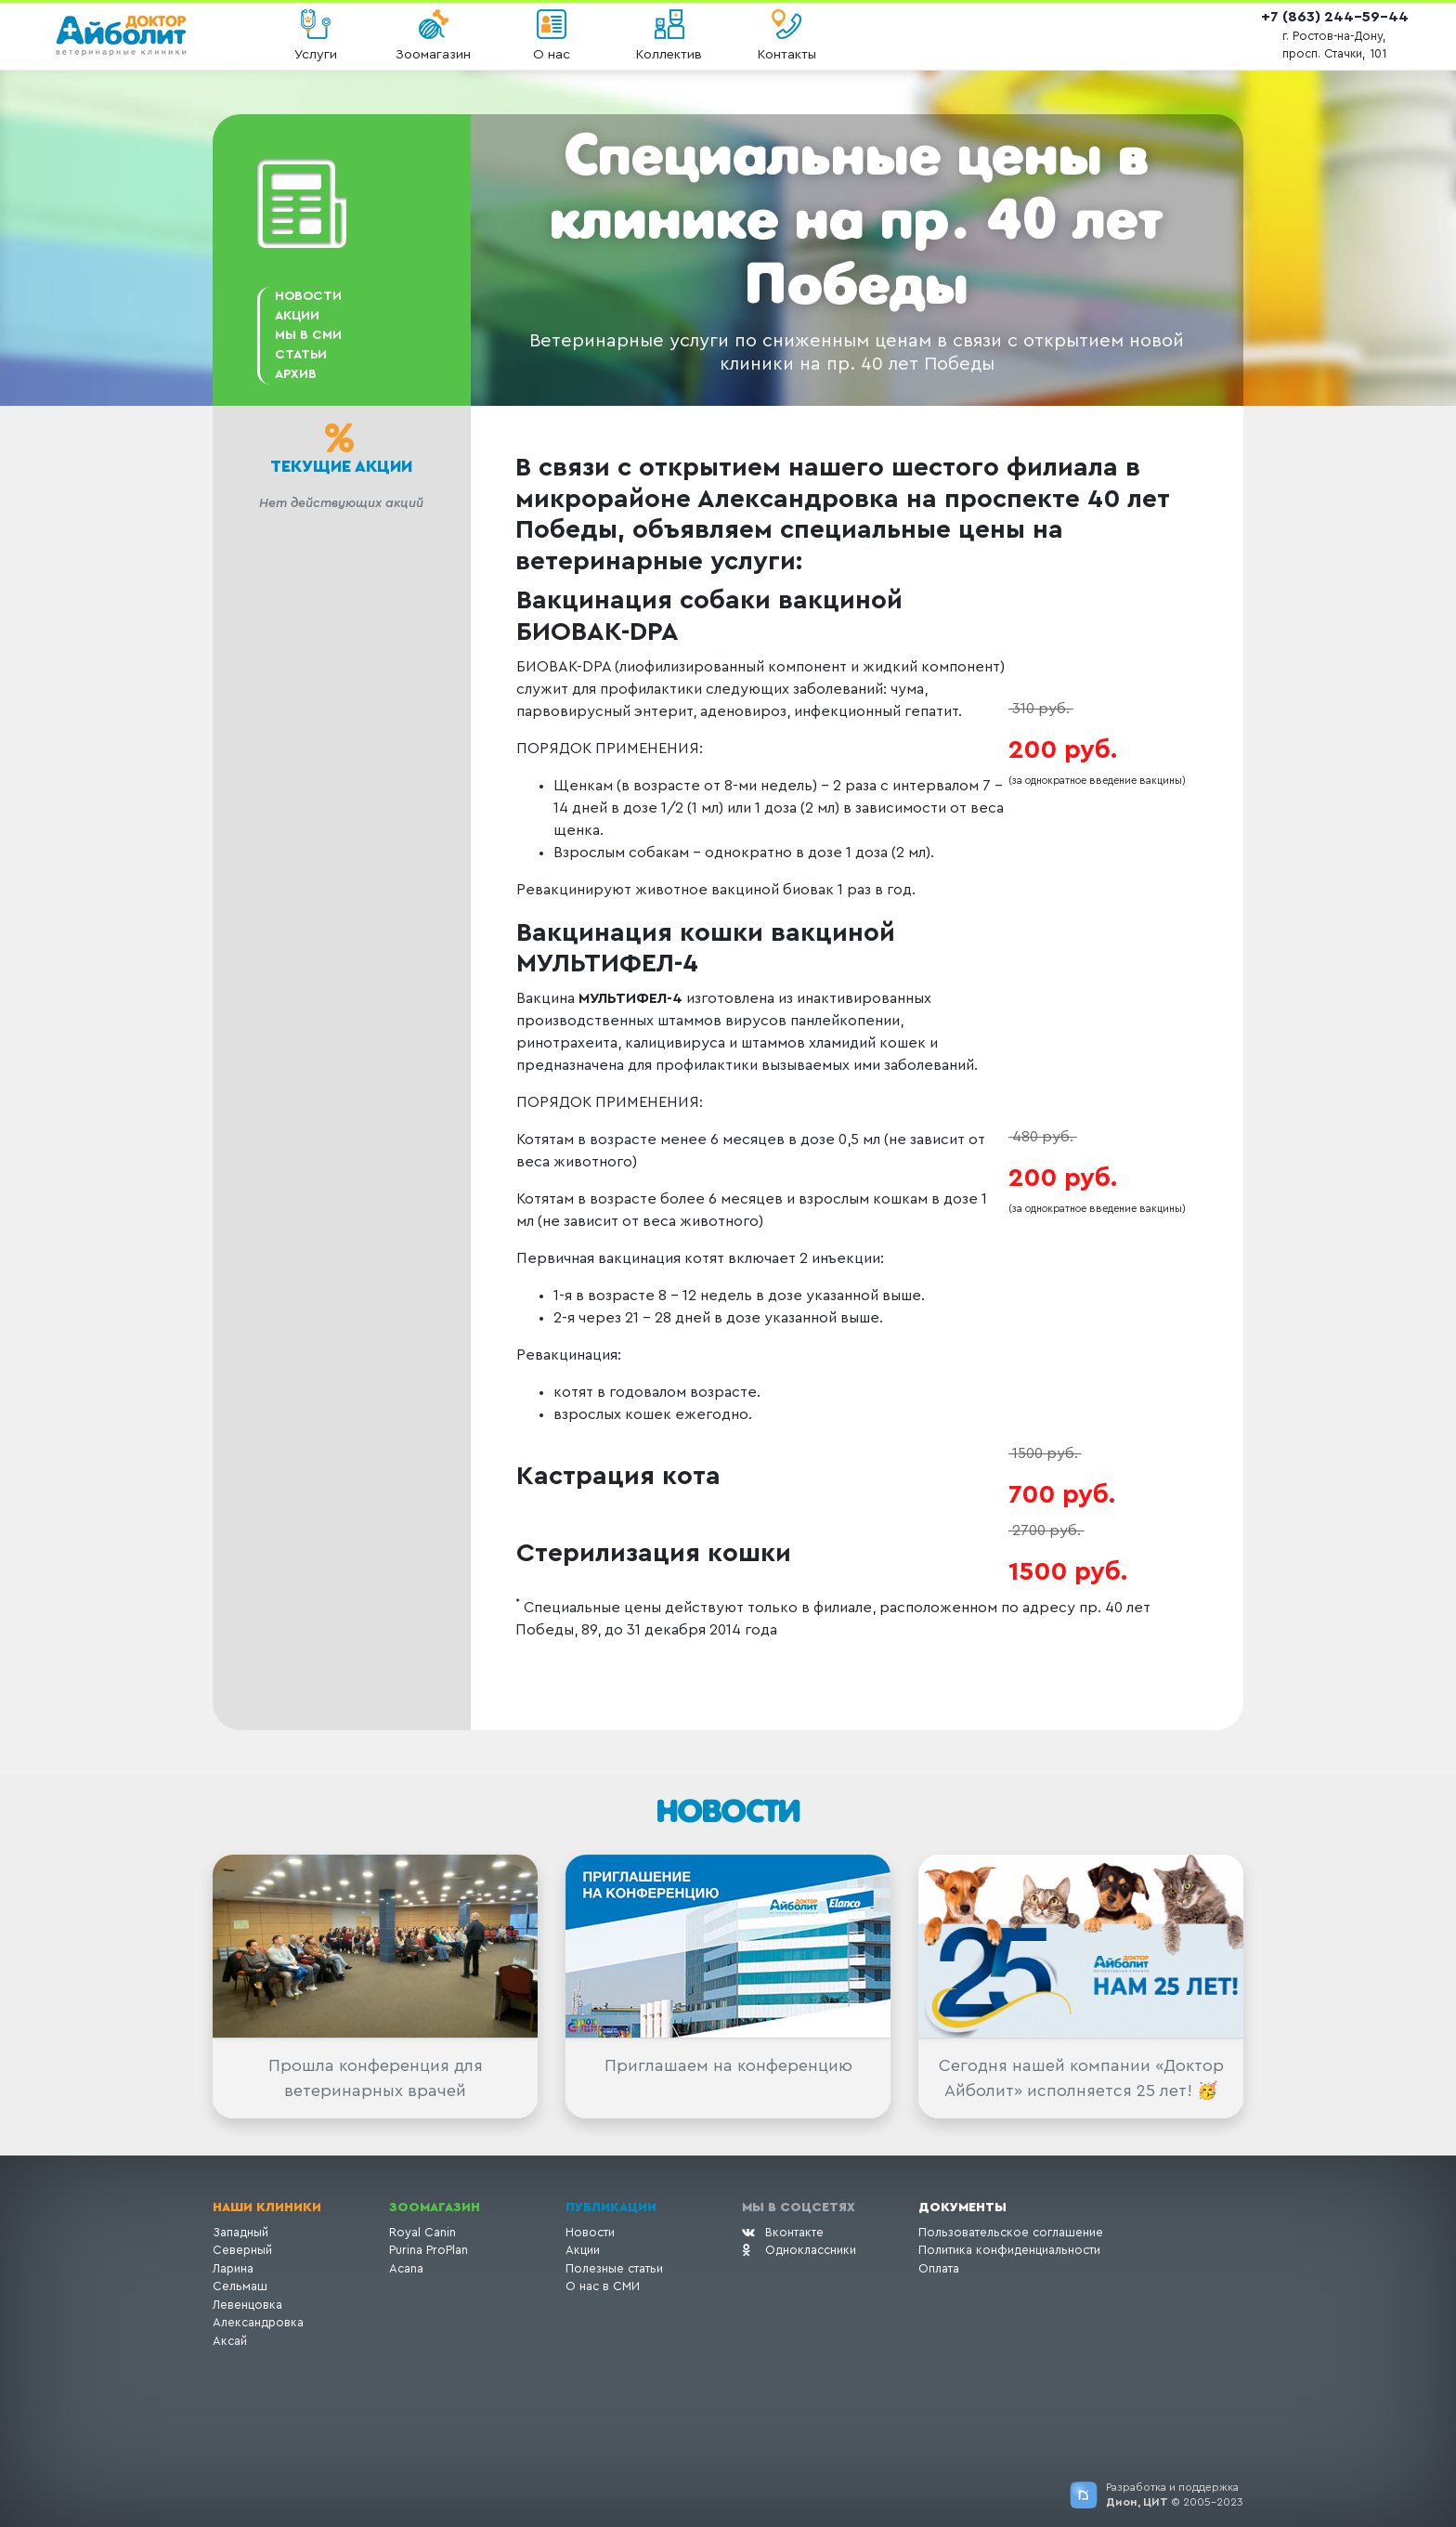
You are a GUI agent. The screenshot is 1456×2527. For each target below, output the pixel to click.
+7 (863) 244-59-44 (1335, 16)
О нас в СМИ (603, 2286)
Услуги (315, 54)
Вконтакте (783, 2232)
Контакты (787, 54)
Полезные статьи (614, 2268)
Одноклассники (799, 2250)
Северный (242, 2250)
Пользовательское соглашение (1010, 2232)
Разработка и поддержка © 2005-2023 (1174, 2494)
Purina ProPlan (428, 2250)
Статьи (301, 354)
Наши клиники (267, 2207)
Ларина (233, 2268)
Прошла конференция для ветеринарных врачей (375, 2078)
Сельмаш (240, 2286)
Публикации (611, 2207)
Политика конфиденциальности (1009, 2250)
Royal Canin (422, 2232)
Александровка (258, 2322)
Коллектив (669, 54)
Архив (296, 374)
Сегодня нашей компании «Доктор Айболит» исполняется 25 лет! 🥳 (1081, 2078)
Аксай (230, 2341)
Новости (308, 296)
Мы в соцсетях (798, 2207)
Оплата (938, 2268)
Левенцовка (247, 2305)
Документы (962, 2207)
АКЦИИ (297, 315)
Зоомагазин (433, 54)
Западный (240, 2232)
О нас (551, 54)
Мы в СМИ (308, 335)
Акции (583, 2250)
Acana (406, 2268)
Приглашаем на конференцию (728, 2065)
